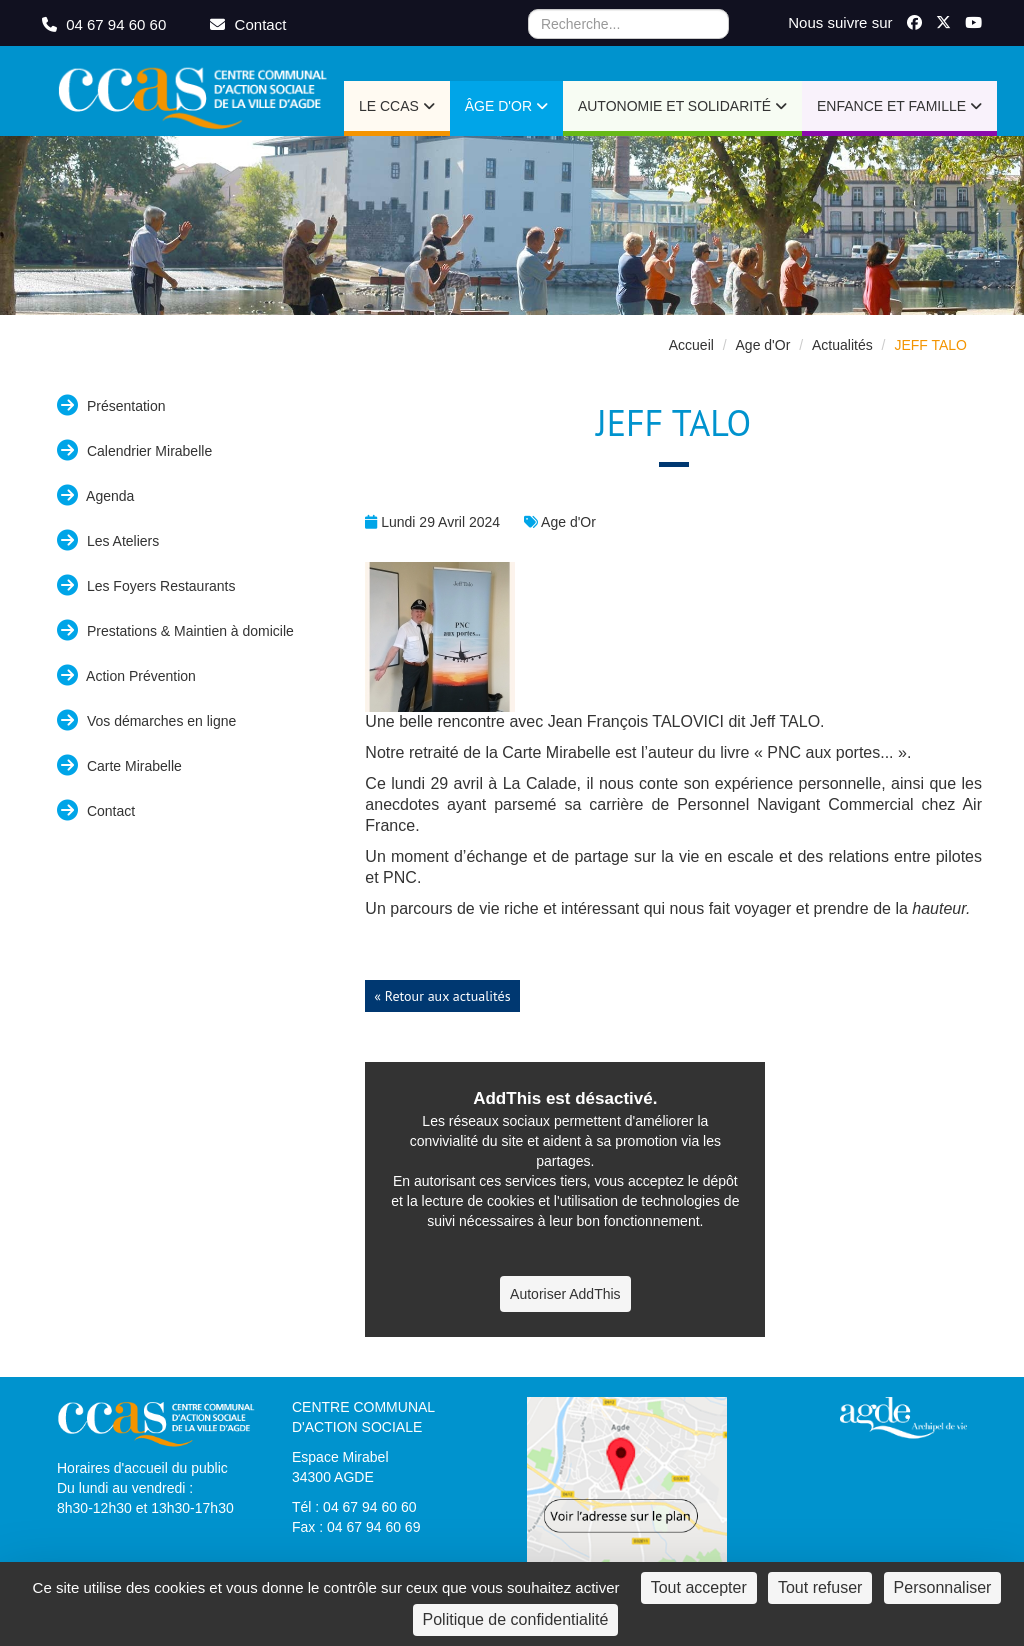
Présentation (111, 405)
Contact (96, 810)
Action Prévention (126, 675)
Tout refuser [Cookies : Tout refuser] (820, 1587)
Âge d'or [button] (506, 106)
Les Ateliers (108, 540)
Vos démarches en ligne (146, 720)
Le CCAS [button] (397, 106)
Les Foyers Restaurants (146, 585)
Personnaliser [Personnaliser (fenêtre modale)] (943, 1587)
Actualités (842, 345)
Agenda (95, 495)
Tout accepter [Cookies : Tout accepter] (699, 1587)
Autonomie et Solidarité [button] (682, 106)
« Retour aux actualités (442, 996)
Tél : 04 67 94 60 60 (354, 1507)
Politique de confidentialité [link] (516, 1619)
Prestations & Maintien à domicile (175, 630)
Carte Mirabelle (119, 765)
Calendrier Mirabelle (134, 450)
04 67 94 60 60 (106, 24)
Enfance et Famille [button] (899, 106)
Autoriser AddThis (565, 1294)
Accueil (691, 345)
